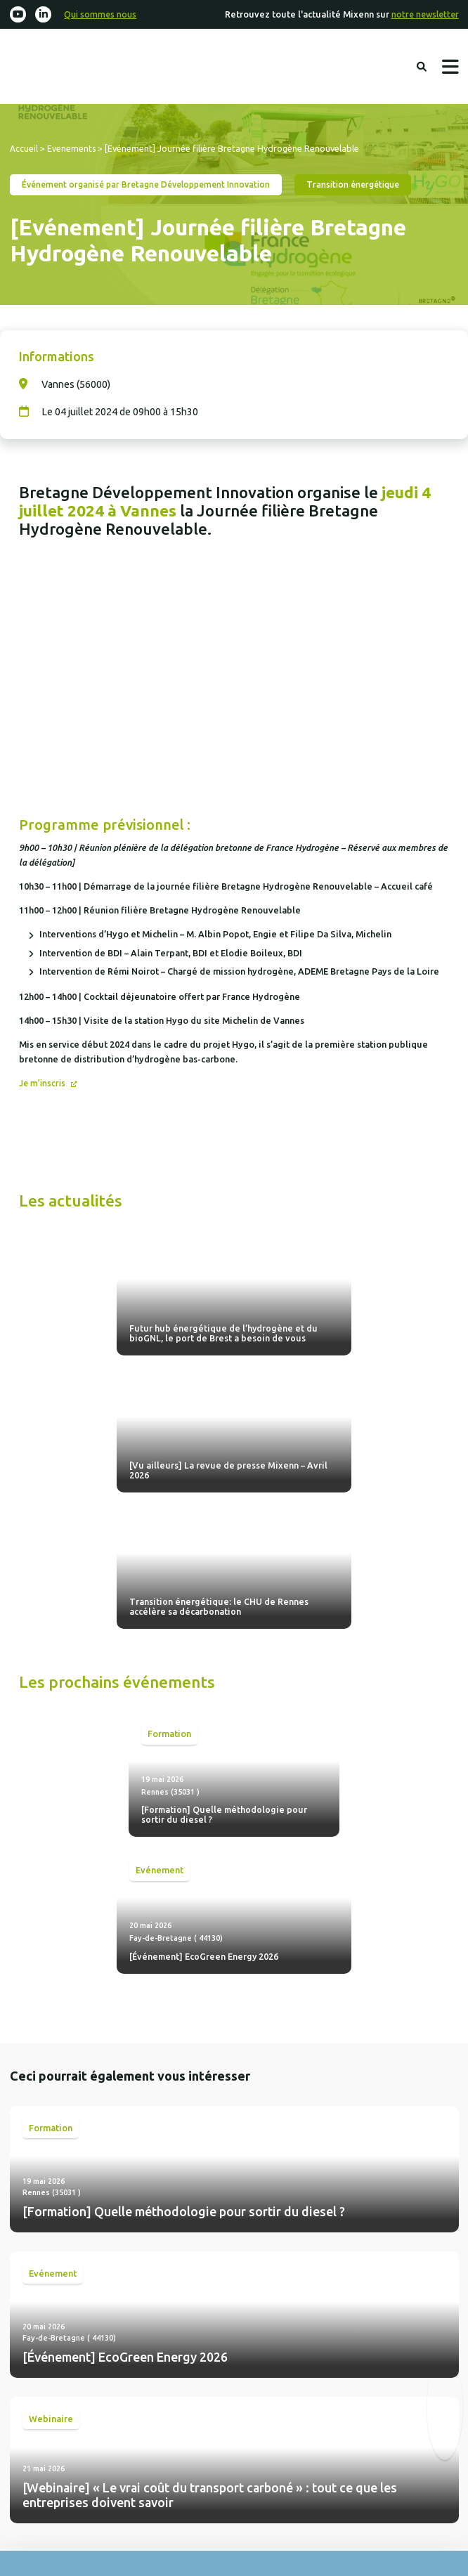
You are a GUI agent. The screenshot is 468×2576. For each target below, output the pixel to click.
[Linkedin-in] (44, 14)
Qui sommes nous (103, 15)
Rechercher (421, 67)
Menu (450, 67)
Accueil (24, 150)
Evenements (71, 150)
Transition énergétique (374, 186)
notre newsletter (423, 15)
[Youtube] (18, 14)
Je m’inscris (44, 1085)
